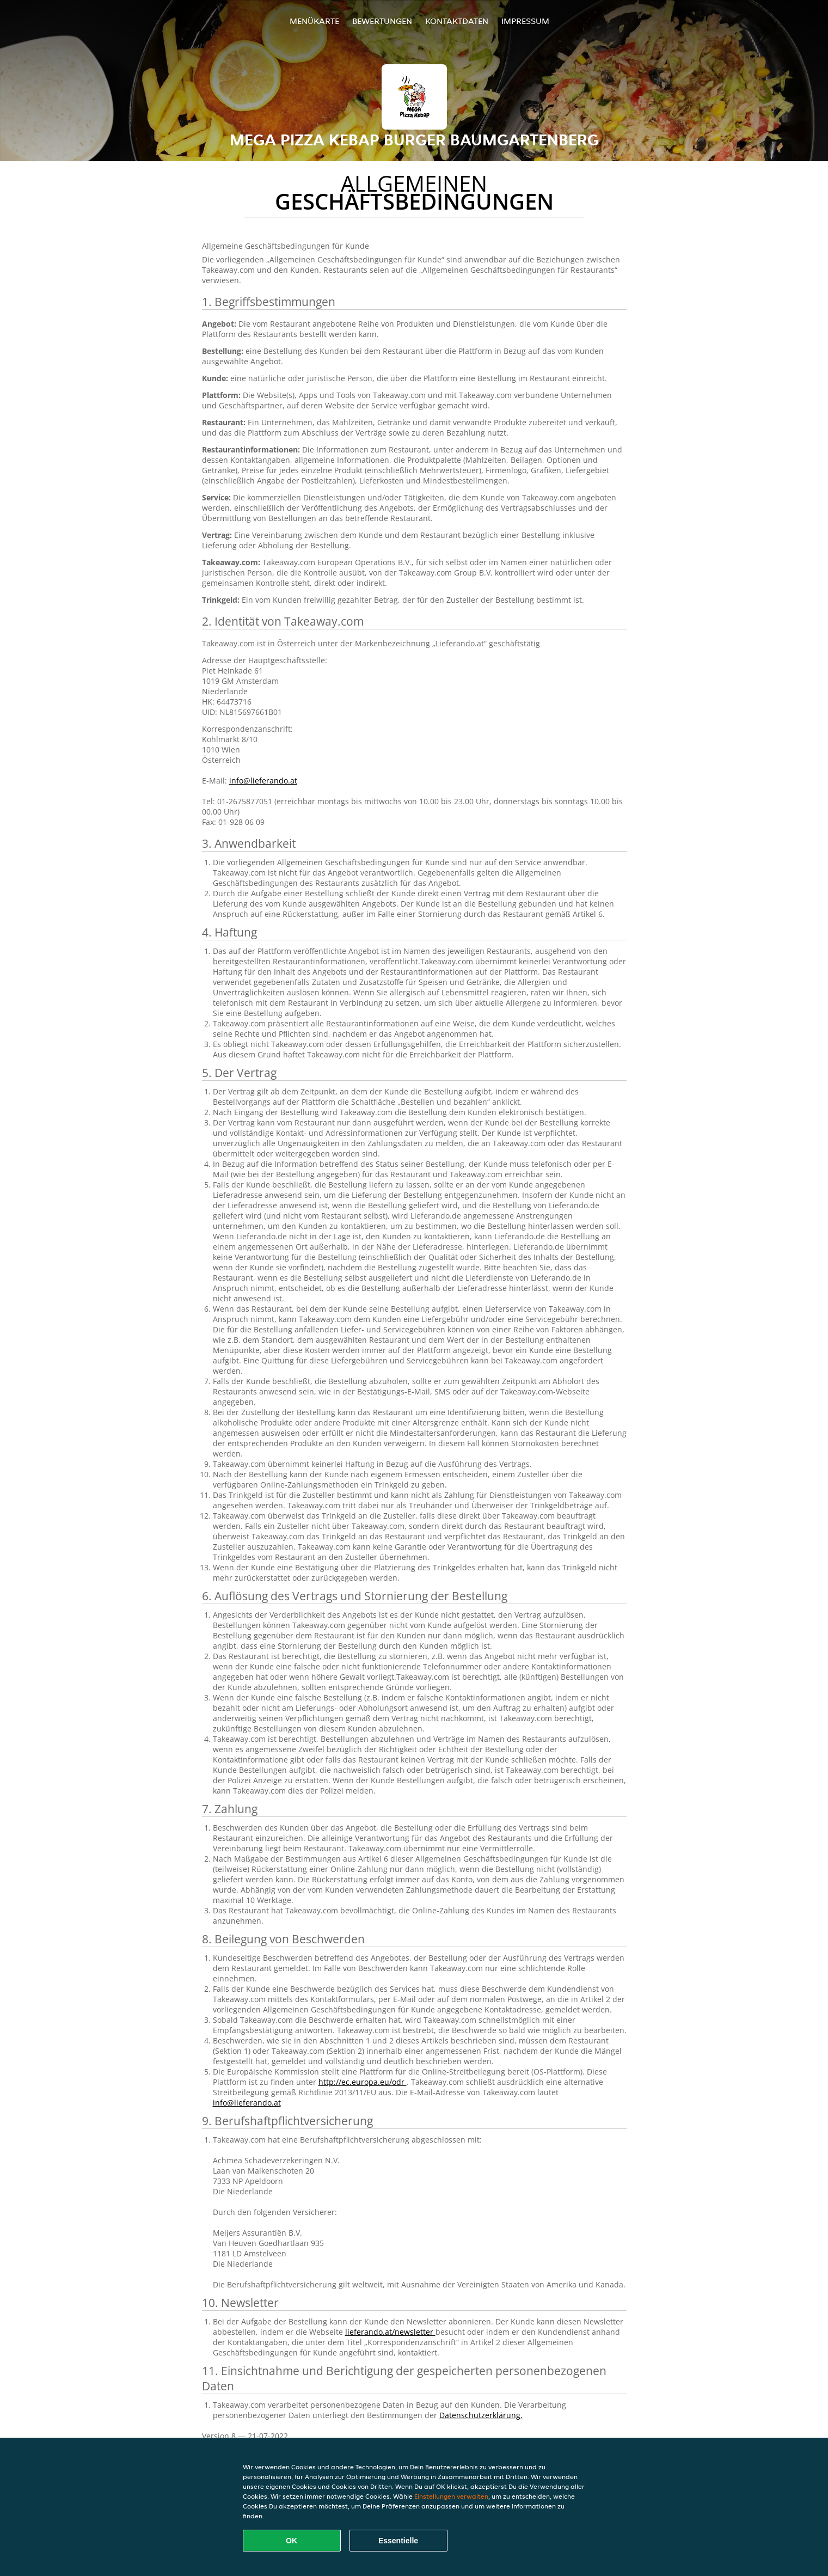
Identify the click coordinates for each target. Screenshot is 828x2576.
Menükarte (314, 21)
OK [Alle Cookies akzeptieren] (291, 2540)
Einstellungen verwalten (451, 2496)
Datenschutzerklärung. (481, 2415)
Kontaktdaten (456, 21)
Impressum (525, 21)
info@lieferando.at (263, 780)
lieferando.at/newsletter (390, 2332)
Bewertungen (382, 21)
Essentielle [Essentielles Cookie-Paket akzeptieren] (398, 2540)
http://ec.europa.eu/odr (362, 2082)
